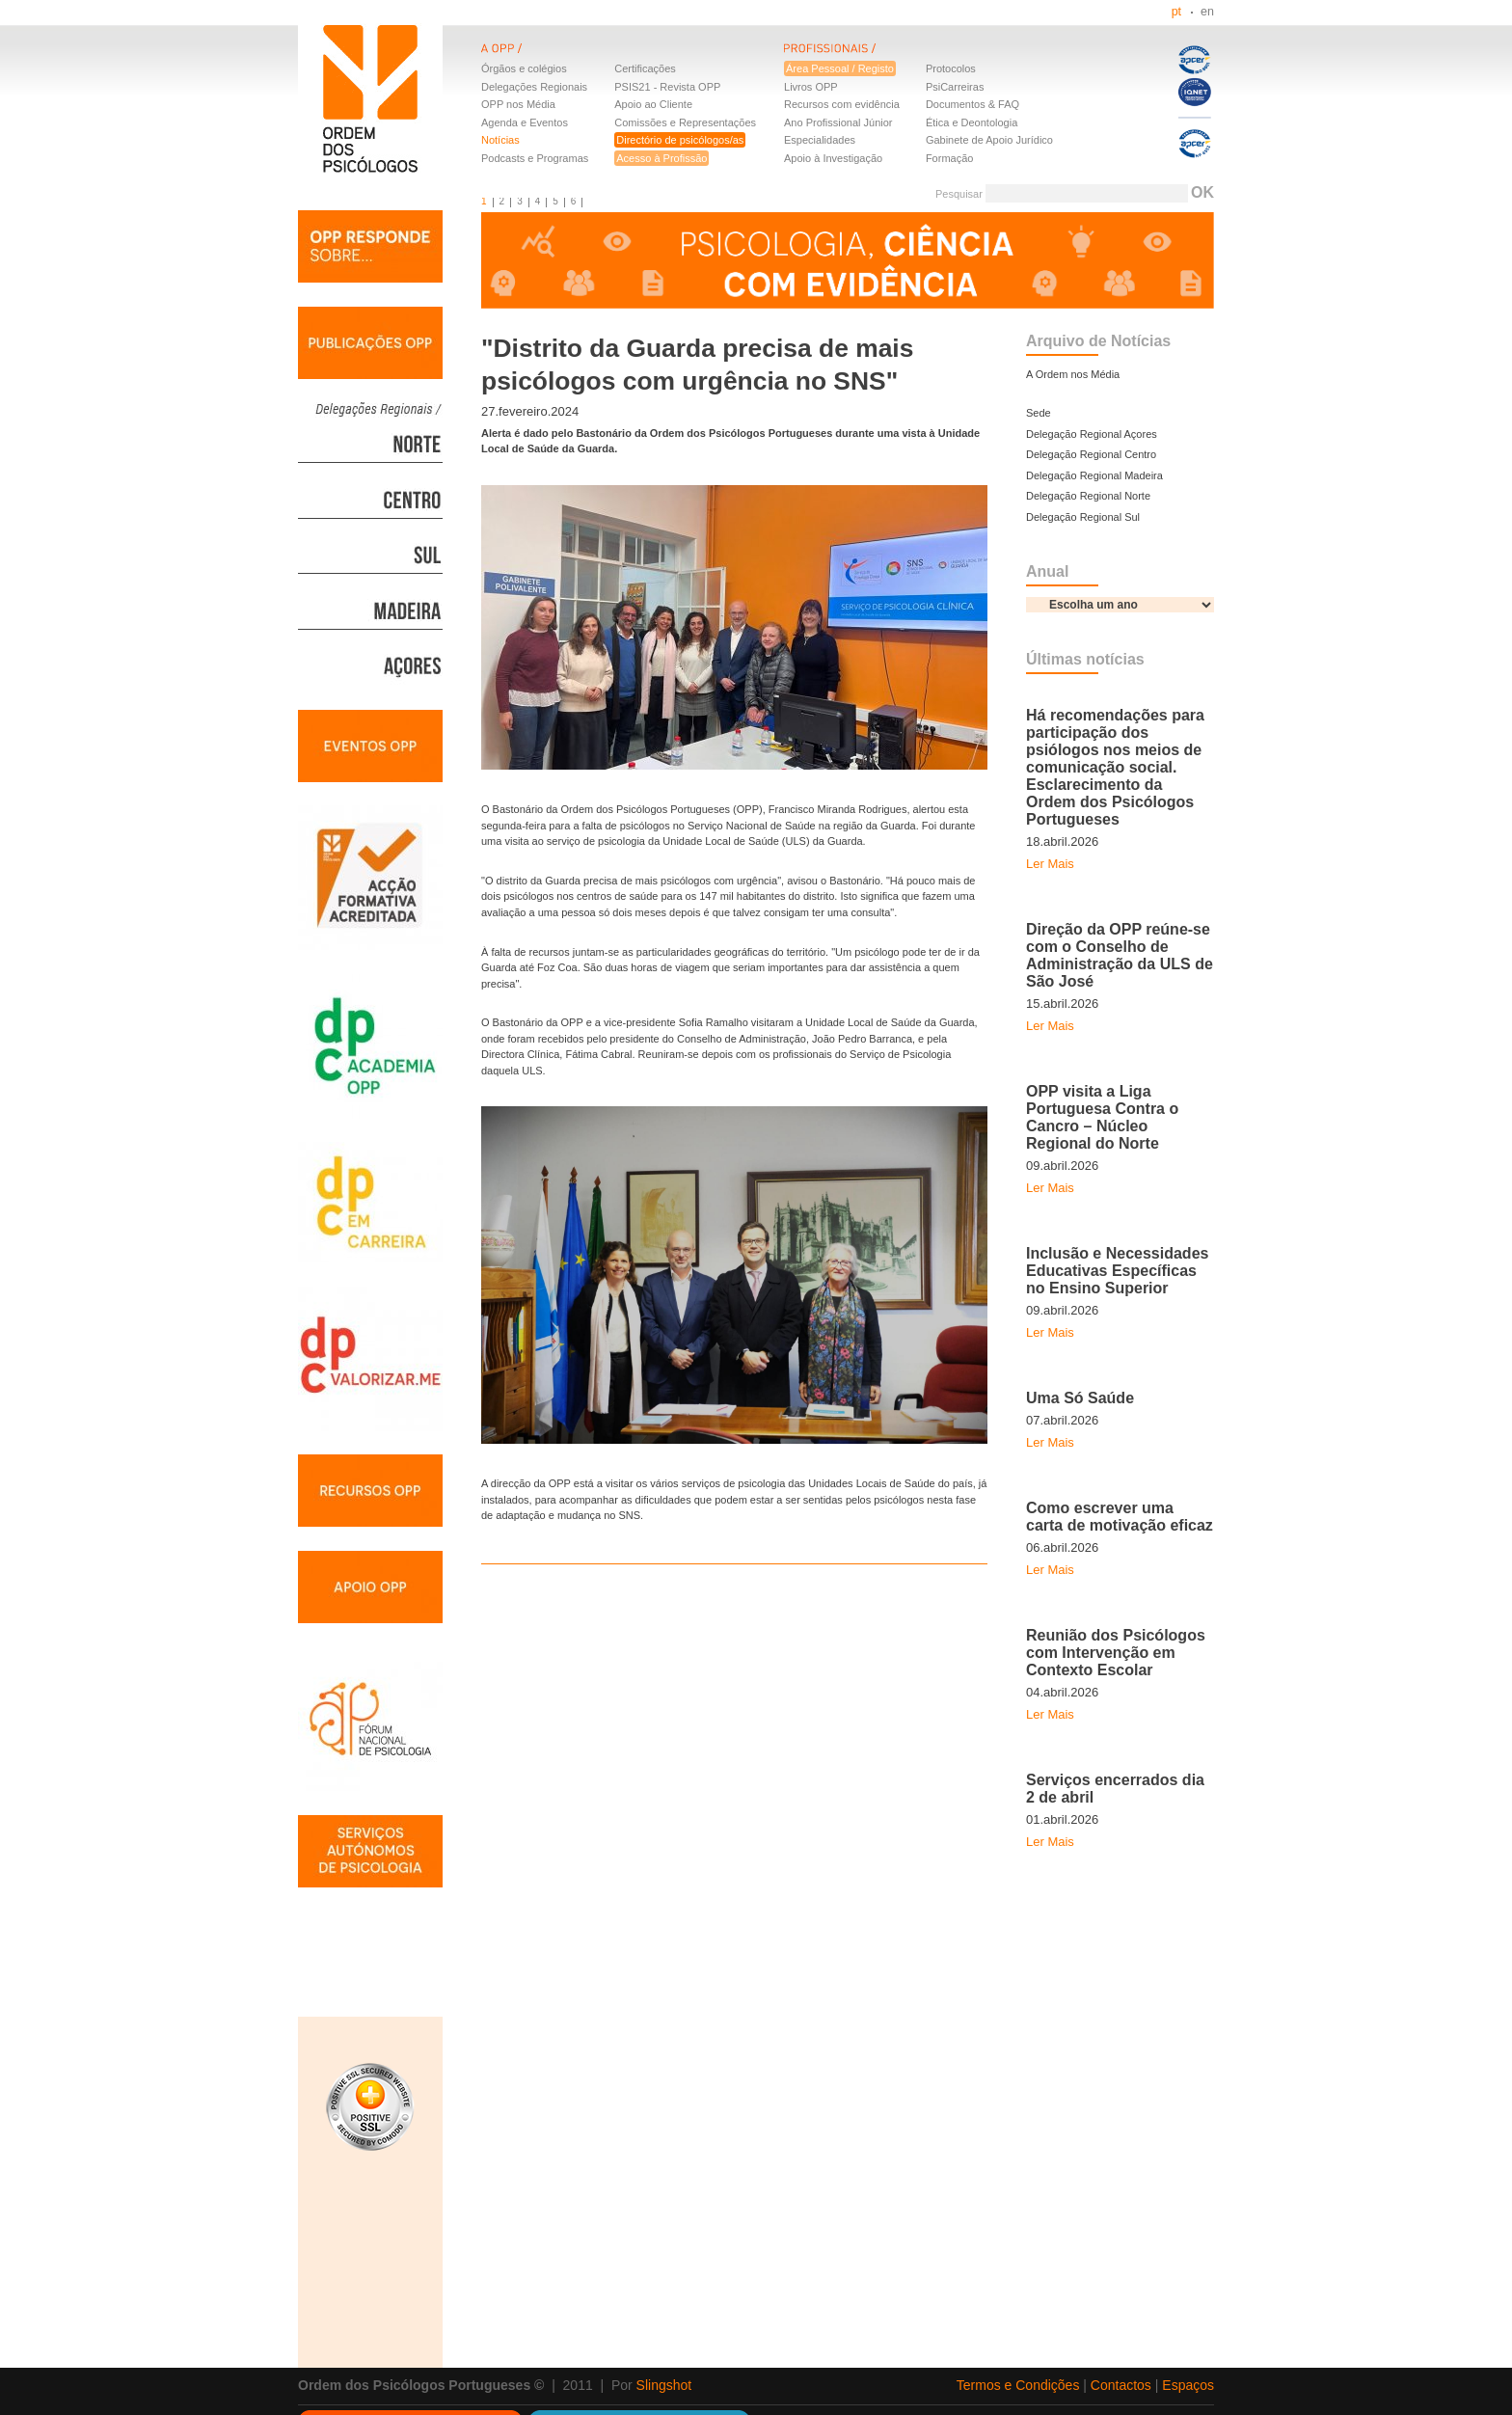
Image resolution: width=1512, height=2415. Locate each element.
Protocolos (951, 68)
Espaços (1188, 2385)
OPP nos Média (518, 104)
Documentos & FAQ (972, 104)
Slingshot (664, 2385)
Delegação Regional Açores (1091, 434)
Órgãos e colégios (524, 68)
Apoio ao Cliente (653, 104)
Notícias (500, 140)
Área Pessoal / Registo (840, 68)
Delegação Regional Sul (1083, 517)
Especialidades (819, 140)
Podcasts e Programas (534, 158)
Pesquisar (959, 194)
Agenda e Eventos (524, 122)
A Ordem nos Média (1073, 374)
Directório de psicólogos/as (679, 140)
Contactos (1121, 2385)
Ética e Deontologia (971, 122)
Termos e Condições (1018, 2385)
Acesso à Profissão (661, 158)
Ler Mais (1050, 863)
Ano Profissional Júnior (838, 122)
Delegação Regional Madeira (1094, 475)
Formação (950, 158)
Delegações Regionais (534, 87)
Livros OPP (811, 87)
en (1207, 11)
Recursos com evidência (842, 104)
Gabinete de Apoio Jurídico (989, 140)
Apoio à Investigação (833, 158)
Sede (1038, 413)
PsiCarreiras (955, 87)
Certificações (645, 68)
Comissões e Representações (685, 122)
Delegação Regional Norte (1088, 496)
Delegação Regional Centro (1091, 454)
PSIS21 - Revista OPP (667, 87)
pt (1176, 11)
